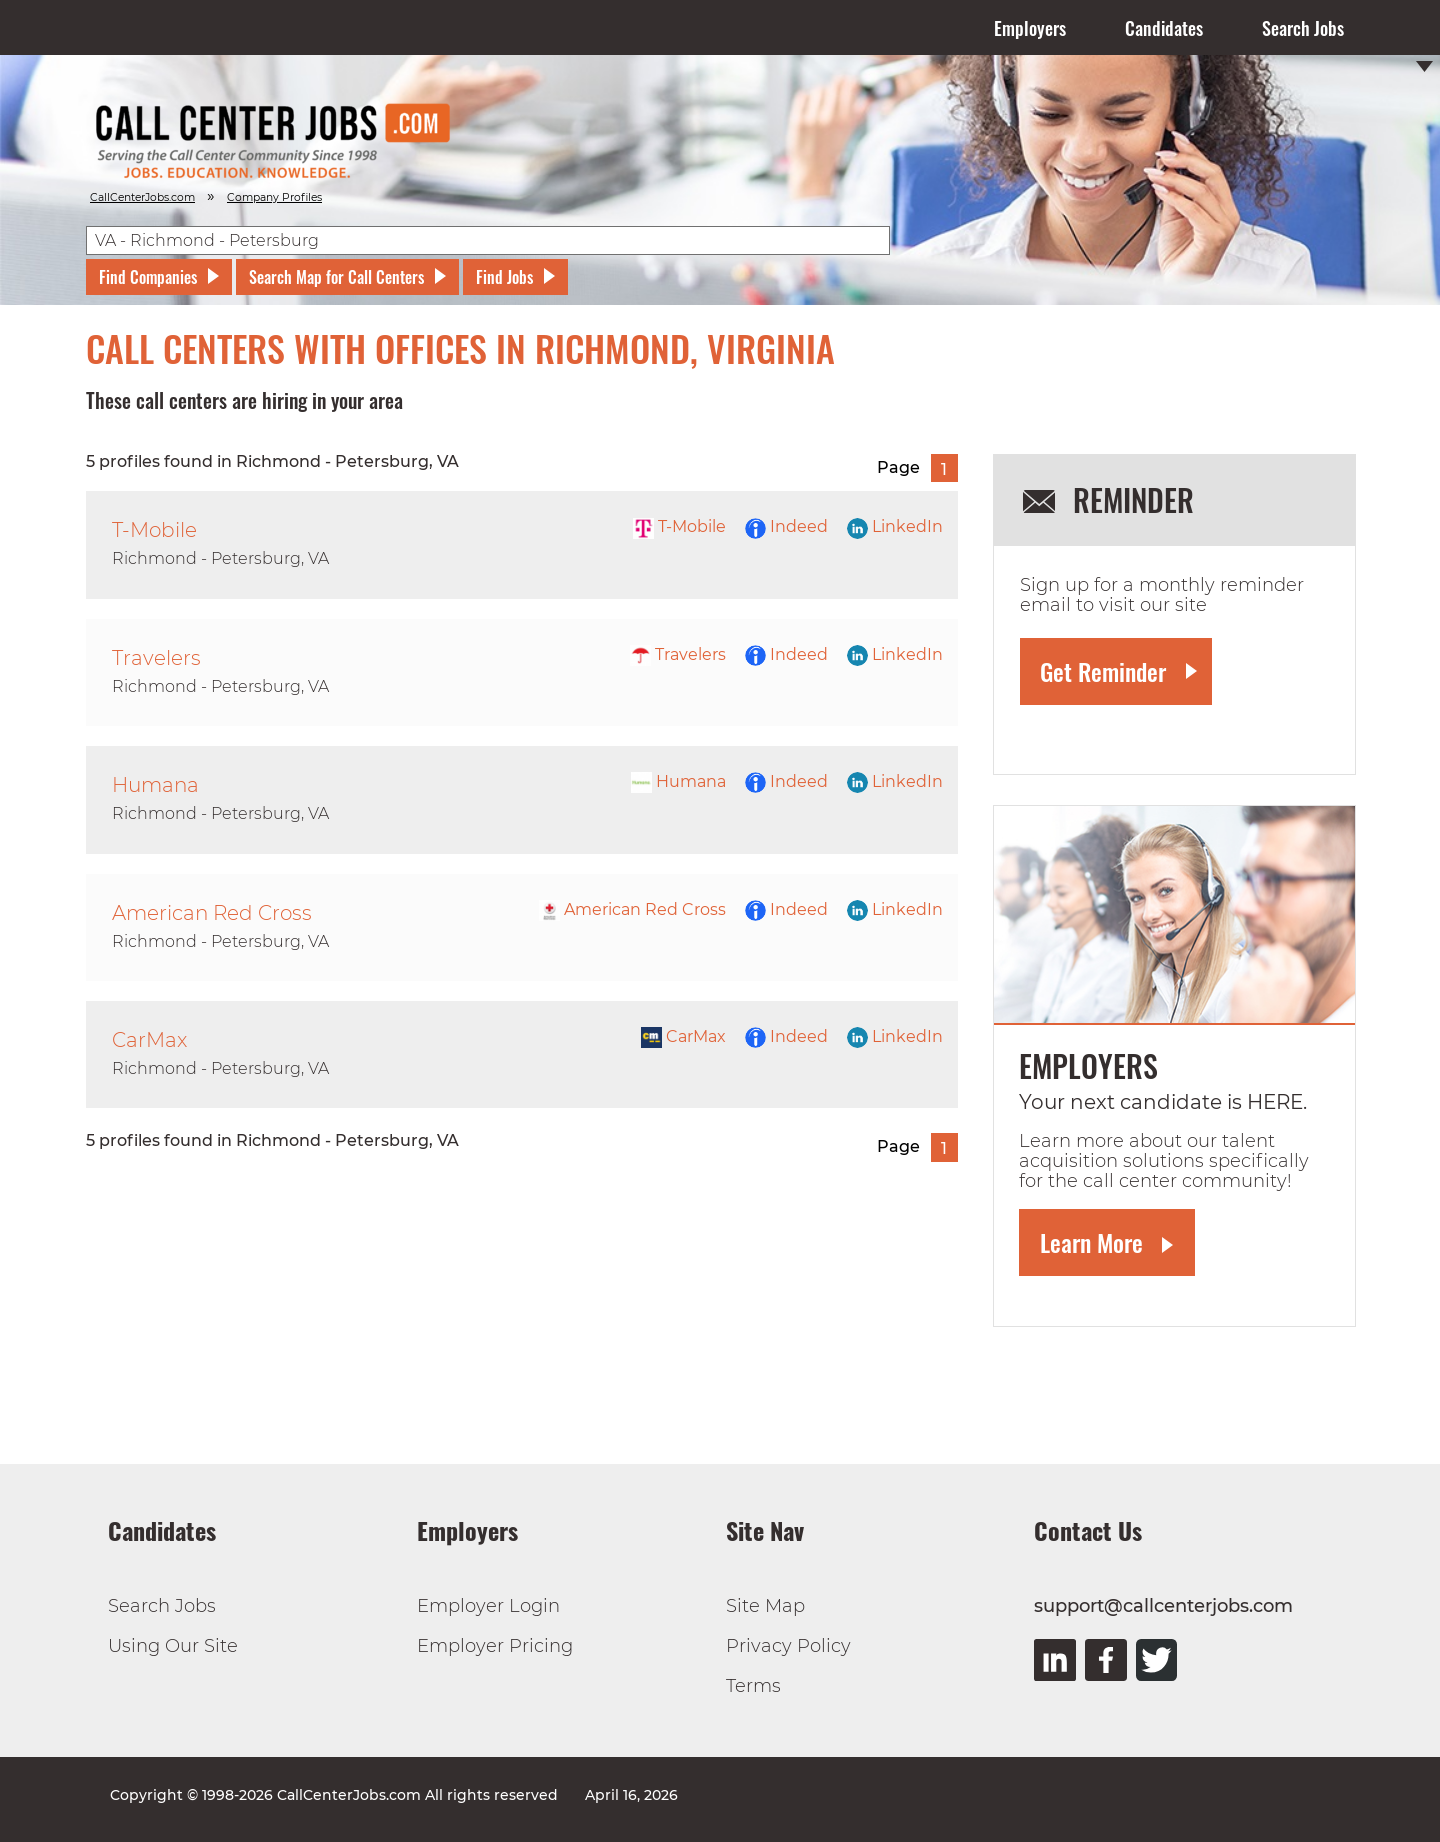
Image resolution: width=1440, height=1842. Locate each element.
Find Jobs (504, 277)
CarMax (683, 1036)
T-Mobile (679, 526)
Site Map (765, 1606)
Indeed (786, 526)
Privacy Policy (788, 1646)
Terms (753, 1686)
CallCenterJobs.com (142, 197)
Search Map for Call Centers (336, 277)
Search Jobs (1303, 28)
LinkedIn (895, 526)
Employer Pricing (495, 1646)
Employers (1030, 28)
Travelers (678, 654)
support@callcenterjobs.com (1163, 1606)
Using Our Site (173, 1646)
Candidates (1164, 28)
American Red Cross (632, 909)
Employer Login (488, 1606)
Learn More (1091, 1242)
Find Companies (148, 277)
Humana (678, 781)
